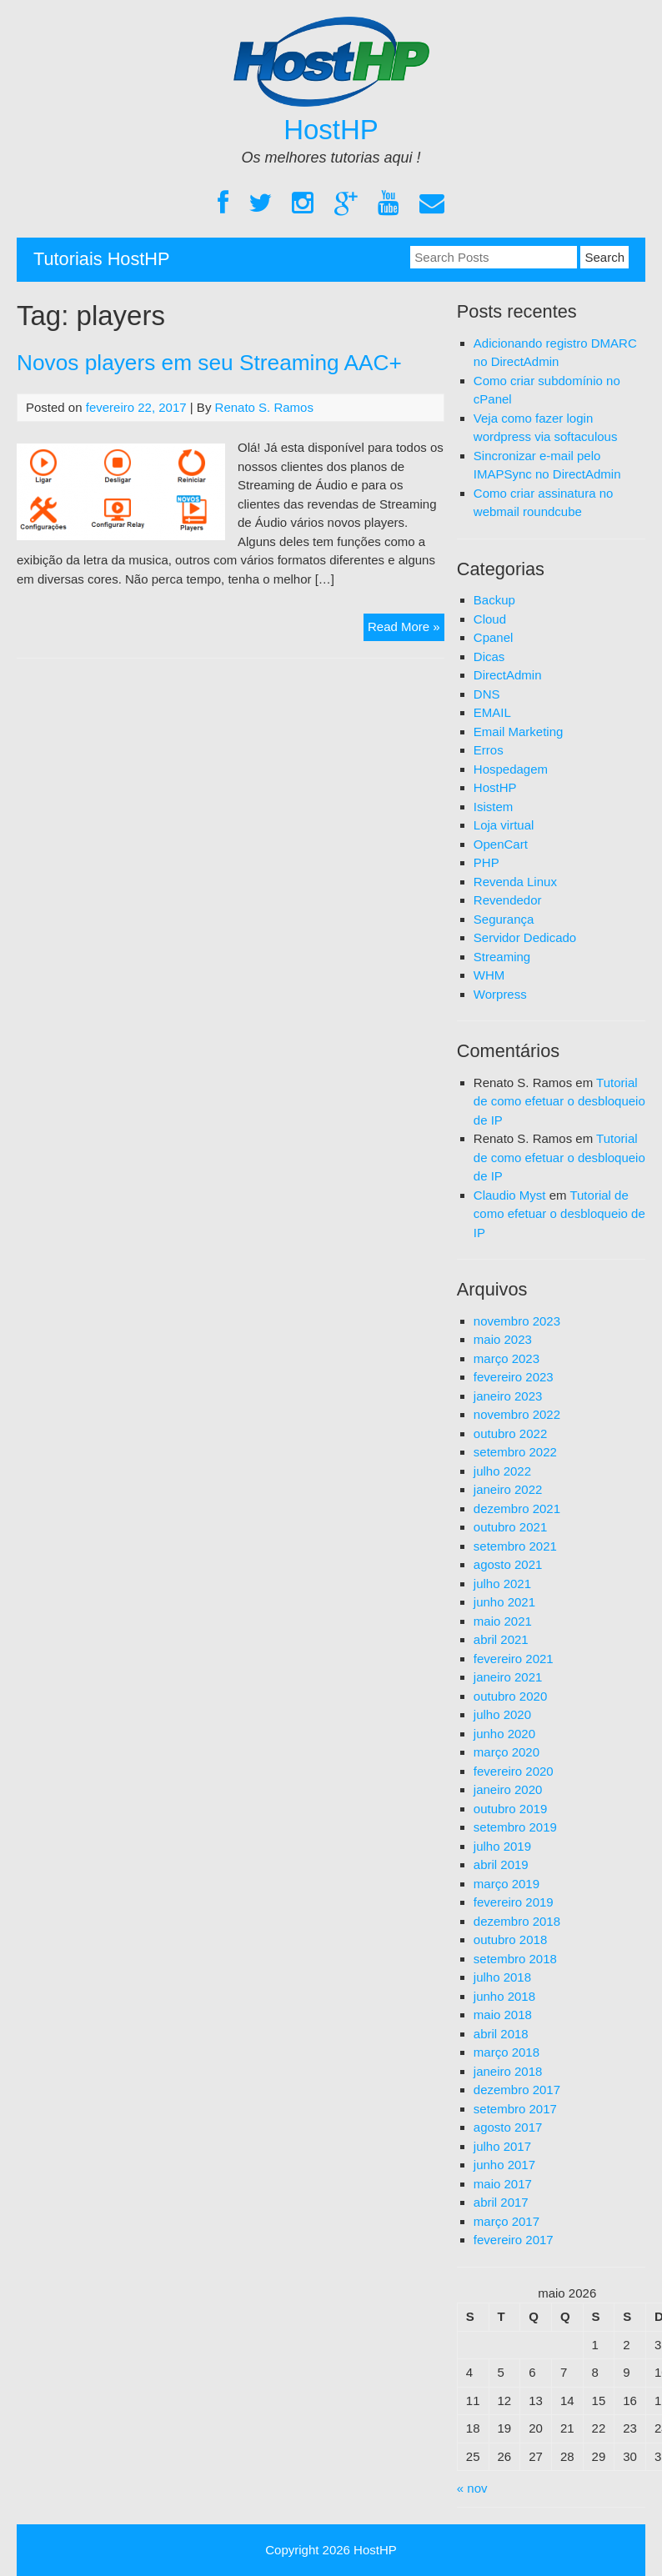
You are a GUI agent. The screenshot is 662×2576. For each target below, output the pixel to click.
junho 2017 (504, 2165)
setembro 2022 (515, 1452)
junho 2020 (504, 1734)
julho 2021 (502, 1583)
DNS (487, 694)
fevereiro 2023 (514, 1377)
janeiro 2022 (508, 1489)
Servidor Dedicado (525, 937)
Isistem (494, 806)
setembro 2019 (515, 1827)
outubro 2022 (510, 1433)
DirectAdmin (508, 675)
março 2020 (506, 1752)
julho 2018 (502, 1977)
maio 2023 (503, 1339)
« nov (472, 2488)
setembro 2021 (515, 1546)
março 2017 (506, 2221)
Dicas (489, 656)
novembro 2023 (517, 1321)
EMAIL (492, 712)
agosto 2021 (508, 1564)
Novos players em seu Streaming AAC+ (209, 362)
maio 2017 (503, 2184)
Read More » (406, 629)
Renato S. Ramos (264, 407)
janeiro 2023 (508, 1396)
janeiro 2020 (508, 1789)
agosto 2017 (508, 2127)
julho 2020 (502, 1714)
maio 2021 (503, 1621)
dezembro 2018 (517, 1921)
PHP (486, 862)
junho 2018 (504, 1996)
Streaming (502, 957)
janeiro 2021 (508, 1677)
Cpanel (494, 637)
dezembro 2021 (517, 1508)
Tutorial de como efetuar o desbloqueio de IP (559, 1101)
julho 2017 (502, 2146)
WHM (489, 975)
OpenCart (501, 844)
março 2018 (506, 2052)
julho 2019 (502, 1846)
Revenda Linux (515, 882)
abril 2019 (501, 1864)
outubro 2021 (510, 1527)
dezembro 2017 (517, 2089)
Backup (494, 600)
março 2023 (506, 1358)
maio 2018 (503, 2014)
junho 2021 (504, 1602)
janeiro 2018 (508, 2071)
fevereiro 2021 (514, 1658)
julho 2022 (502, 1471)
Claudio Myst (510, 1195)
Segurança (504, 919)
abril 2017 (501, 2202)
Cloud (490, 619)
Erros (489, 750)
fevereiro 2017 (514, 2240)
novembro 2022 (517, 1414)
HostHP (331, 129)
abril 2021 (501, 1639)
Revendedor (508, 900)
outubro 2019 (510, 1809)
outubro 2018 (510, 1939)
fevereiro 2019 (514, 1902)
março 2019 (506, 1884)
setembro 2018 (515, 1959)
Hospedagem (511, 769)
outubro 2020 (510, 1696)
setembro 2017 (515, 2109)
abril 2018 (501, 2034)
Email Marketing (519, 731)
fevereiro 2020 (514, 1771)
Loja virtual (504, 825)
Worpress (500, 994)
